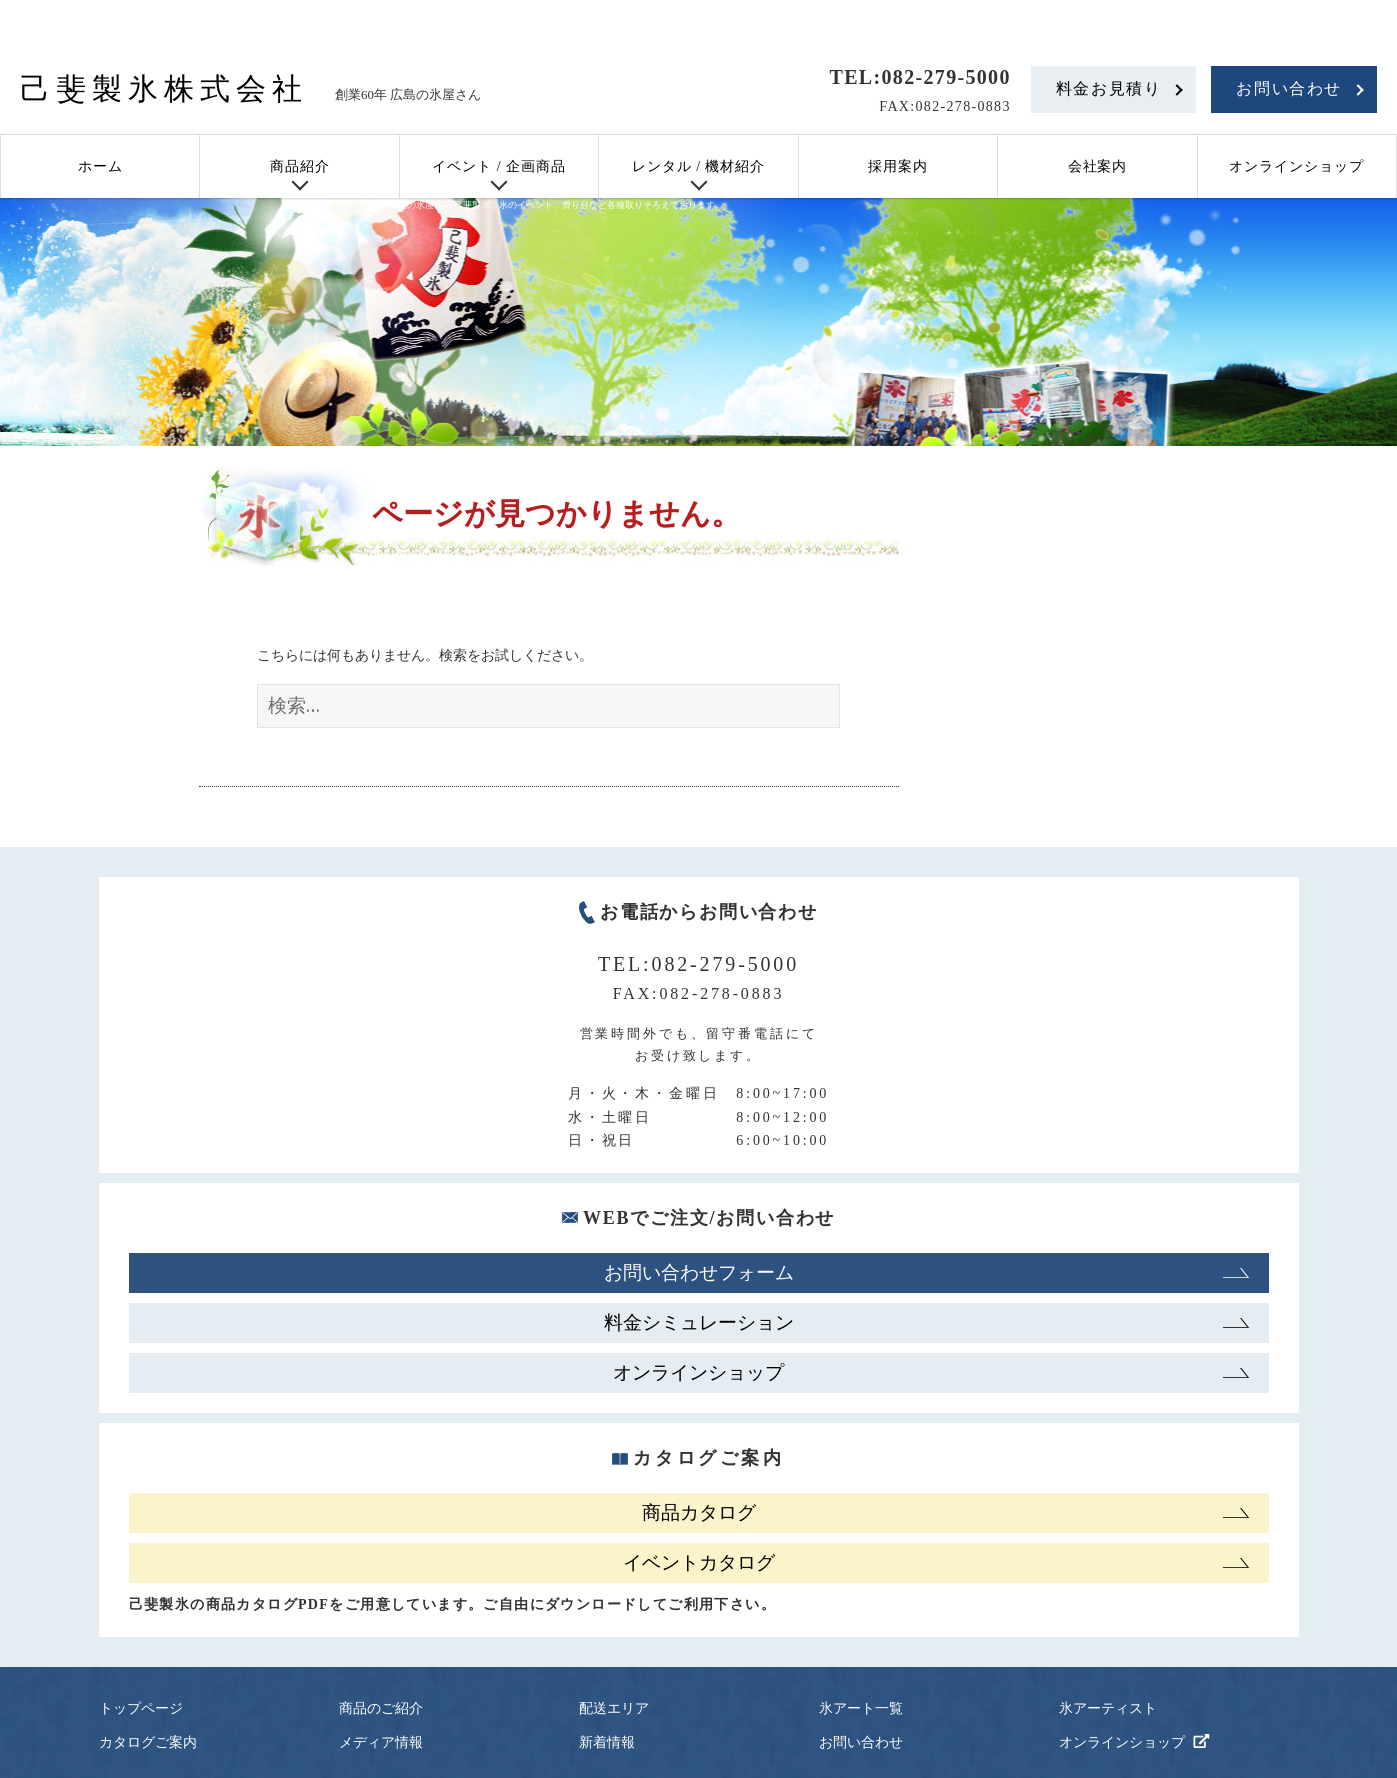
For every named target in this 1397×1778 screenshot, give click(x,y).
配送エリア (614, 1708)
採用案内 (898, 166)
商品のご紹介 (381, 1708)
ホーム (100, 166)
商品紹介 (300, 166)
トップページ (141, 1708)
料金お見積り (1109, 88)
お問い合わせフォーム (699, 1272)
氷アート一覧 (861, 1708)
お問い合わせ (1289, 88)
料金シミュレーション (699, 1322)
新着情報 (607, 1742)
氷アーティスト (1108, 1708)
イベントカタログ (699, 1562)
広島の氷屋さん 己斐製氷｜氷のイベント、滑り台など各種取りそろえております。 (556, 205)
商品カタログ (699, 1512)
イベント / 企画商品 (499, 166)
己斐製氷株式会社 (164, 88)
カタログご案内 (148, 1742)
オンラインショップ (1296, 166)
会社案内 (1098, 166)
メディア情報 (381, 1742)
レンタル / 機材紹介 (699, 166)
